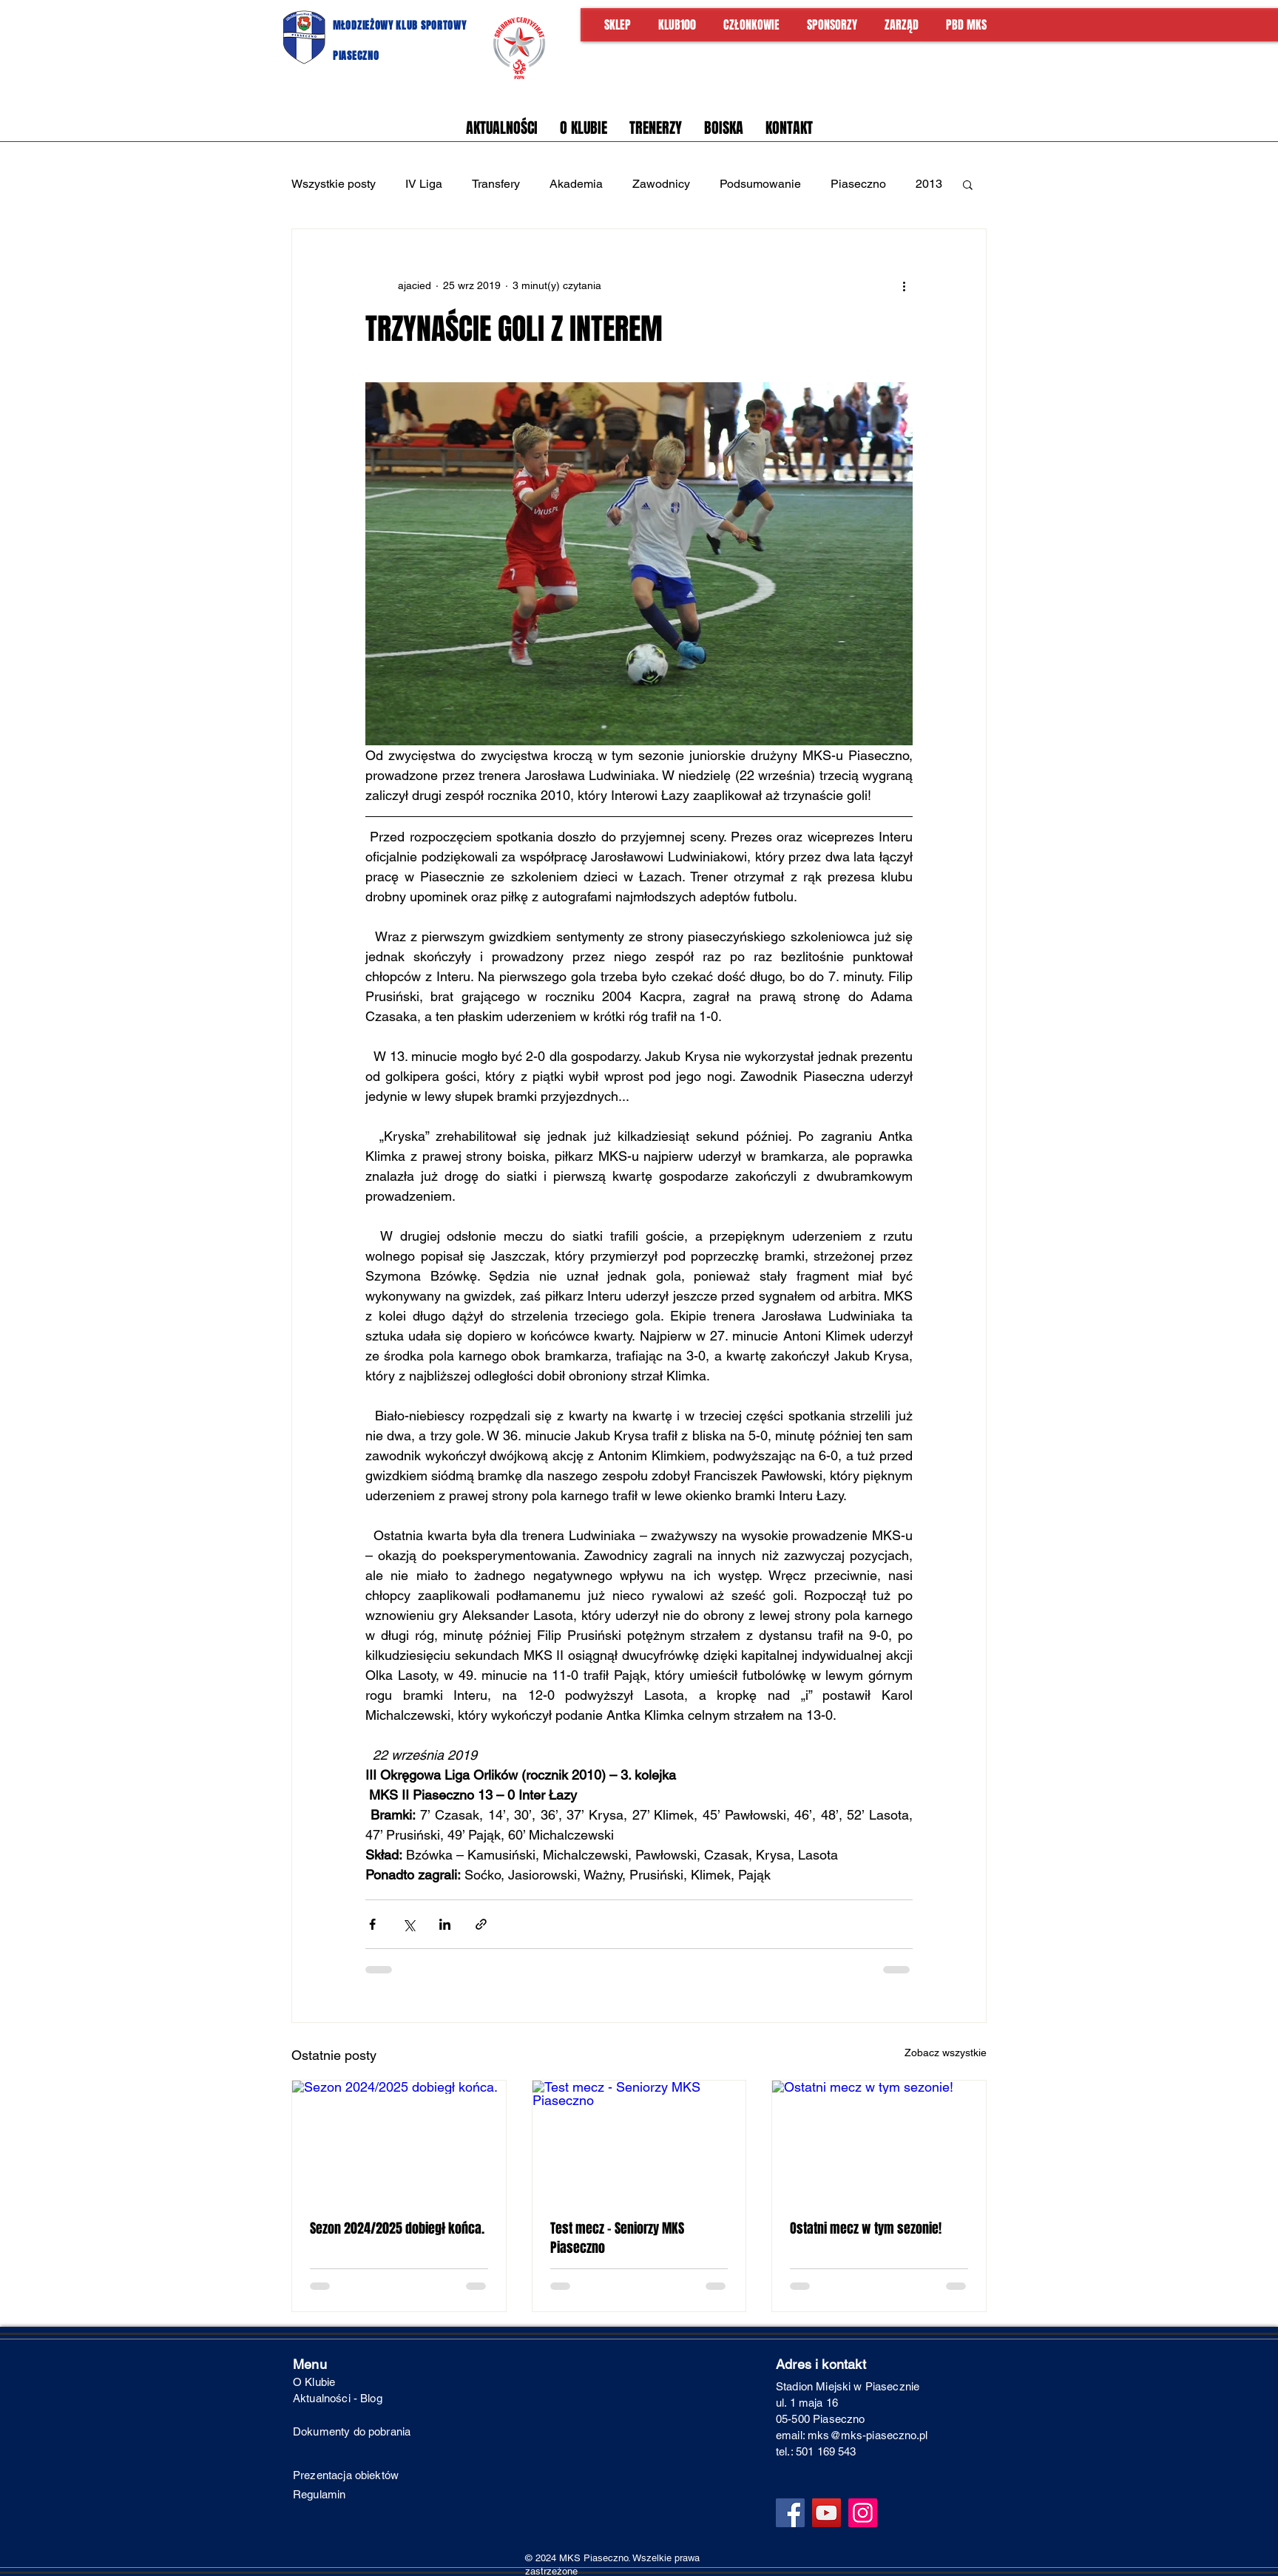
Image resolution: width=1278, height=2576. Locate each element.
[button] (968, 184)
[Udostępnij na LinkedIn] (445, 1924)
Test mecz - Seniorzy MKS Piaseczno (617, 2238)
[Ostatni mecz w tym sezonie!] (879, 2140)
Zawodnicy (661, 184)
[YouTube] (826, 2512)
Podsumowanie (760, 184)
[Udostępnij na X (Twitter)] (409, 1924)
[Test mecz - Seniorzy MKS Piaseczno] (639, 2140)
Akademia (576, 184)
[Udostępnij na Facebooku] (372, 1924)
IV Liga (423, 184)
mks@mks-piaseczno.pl (867, 2435)
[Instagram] (862, 2512)
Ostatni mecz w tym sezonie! (865, 2228)
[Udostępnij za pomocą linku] (481, 1924)
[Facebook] (790, 2512)
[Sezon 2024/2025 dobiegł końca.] (399, 2140)
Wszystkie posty (333, 184)
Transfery (496, 184)
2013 (929, 184)
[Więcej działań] (904, 285)
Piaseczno (858, 184)
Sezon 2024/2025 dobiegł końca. (397, 2228)
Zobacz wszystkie (946, 2052)
